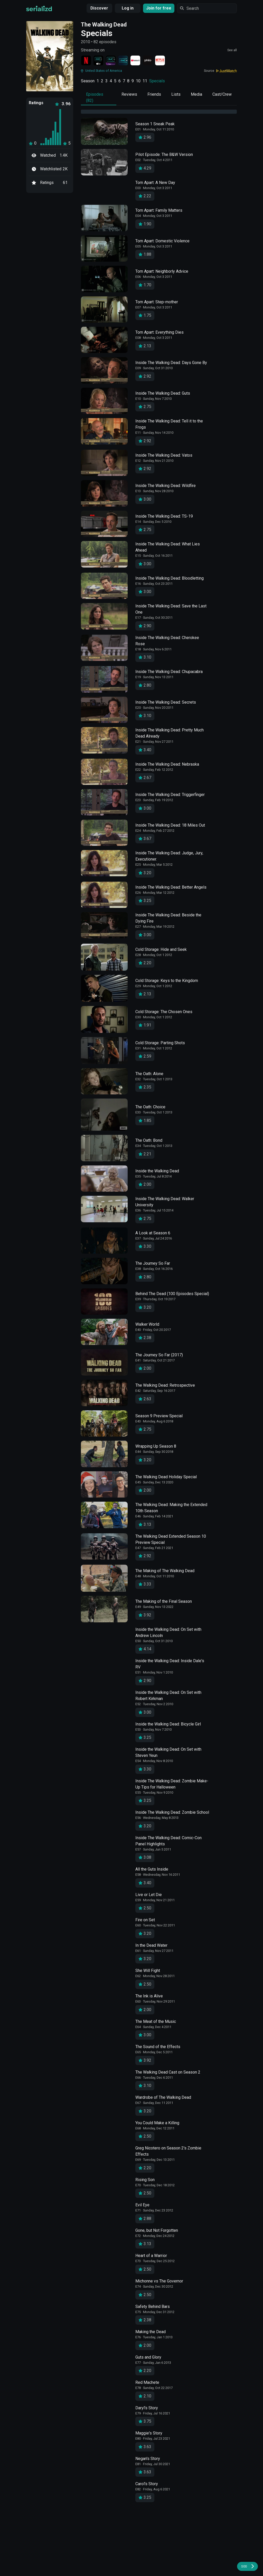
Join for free (158, 8)
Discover (99, 8)
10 (138, 80)
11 (145, 80)
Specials (157, 80)
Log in (128, 8)
